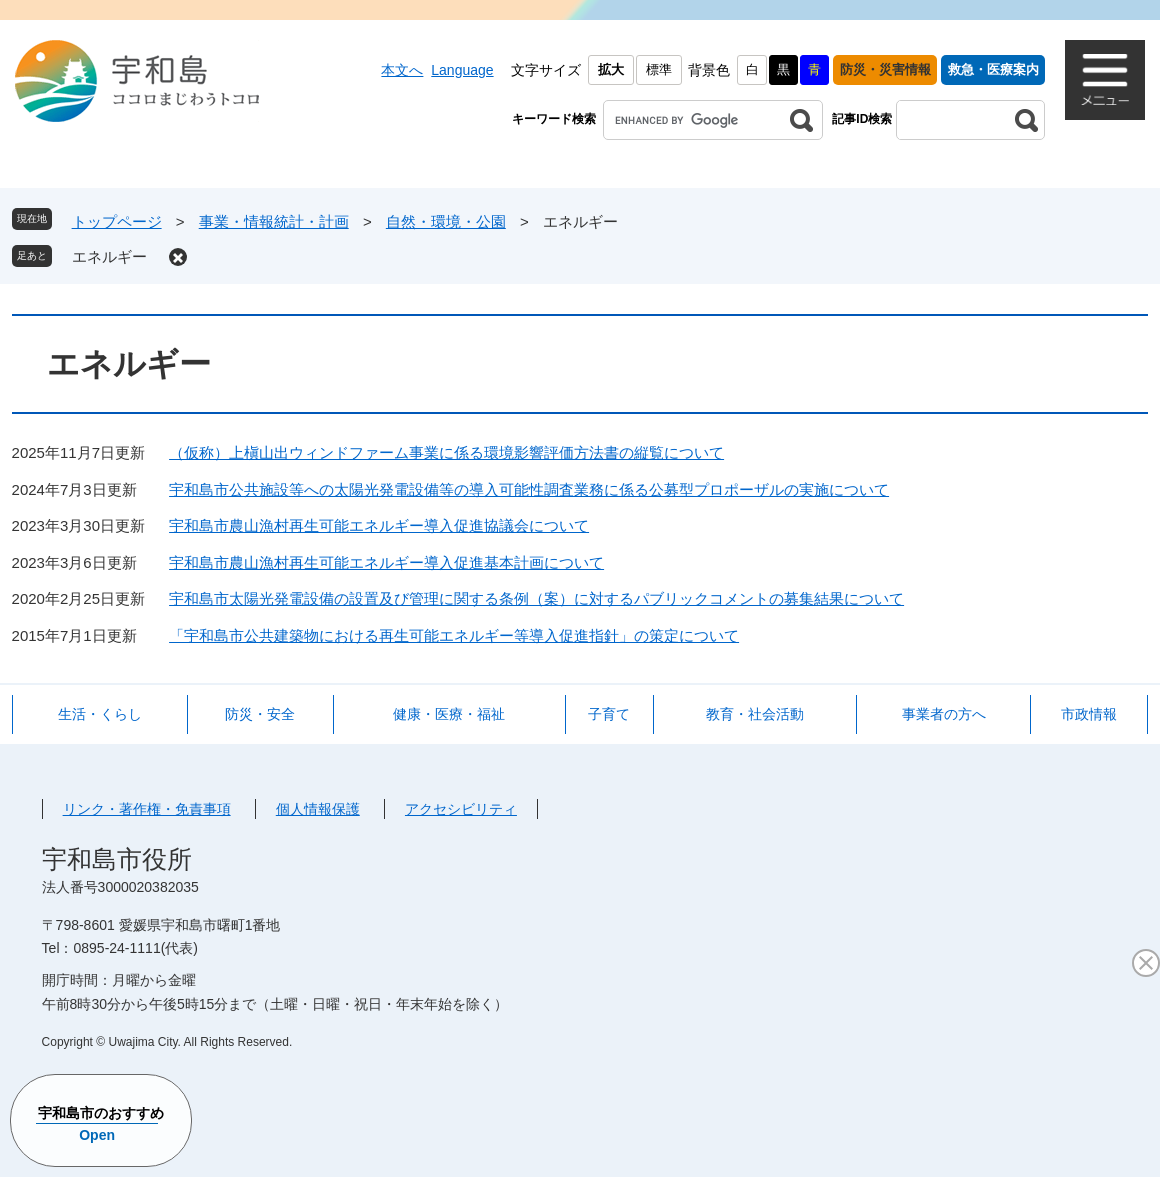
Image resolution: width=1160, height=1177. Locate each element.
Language (462, 70)
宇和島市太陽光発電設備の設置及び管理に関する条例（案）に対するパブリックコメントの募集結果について (536, 598)
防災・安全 (260, 714)
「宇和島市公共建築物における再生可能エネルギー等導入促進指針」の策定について (454, 635)
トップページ (117, 221)
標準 (659, 69)
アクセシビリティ (461, 809)
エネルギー (109, 256)
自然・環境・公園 (446, 221)
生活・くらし (100, 714)
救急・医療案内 (993, 69)
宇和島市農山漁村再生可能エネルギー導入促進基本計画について (386, 562)
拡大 (611, 69)
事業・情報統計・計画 (274, 221)
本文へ (402, 70)
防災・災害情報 (885, 69)
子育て (609, 714)
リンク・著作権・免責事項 (147, 809)
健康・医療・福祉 (449, 714)
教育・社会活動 (755, 714)
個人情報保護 (318, 809)
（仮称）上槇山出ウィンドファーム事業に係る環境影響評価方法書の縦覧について (446, 452)
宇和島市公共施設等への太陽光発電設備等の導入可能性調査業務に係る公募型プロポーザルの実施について (529, 489)
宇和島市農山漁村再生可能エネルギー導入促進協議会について (379, 525)
